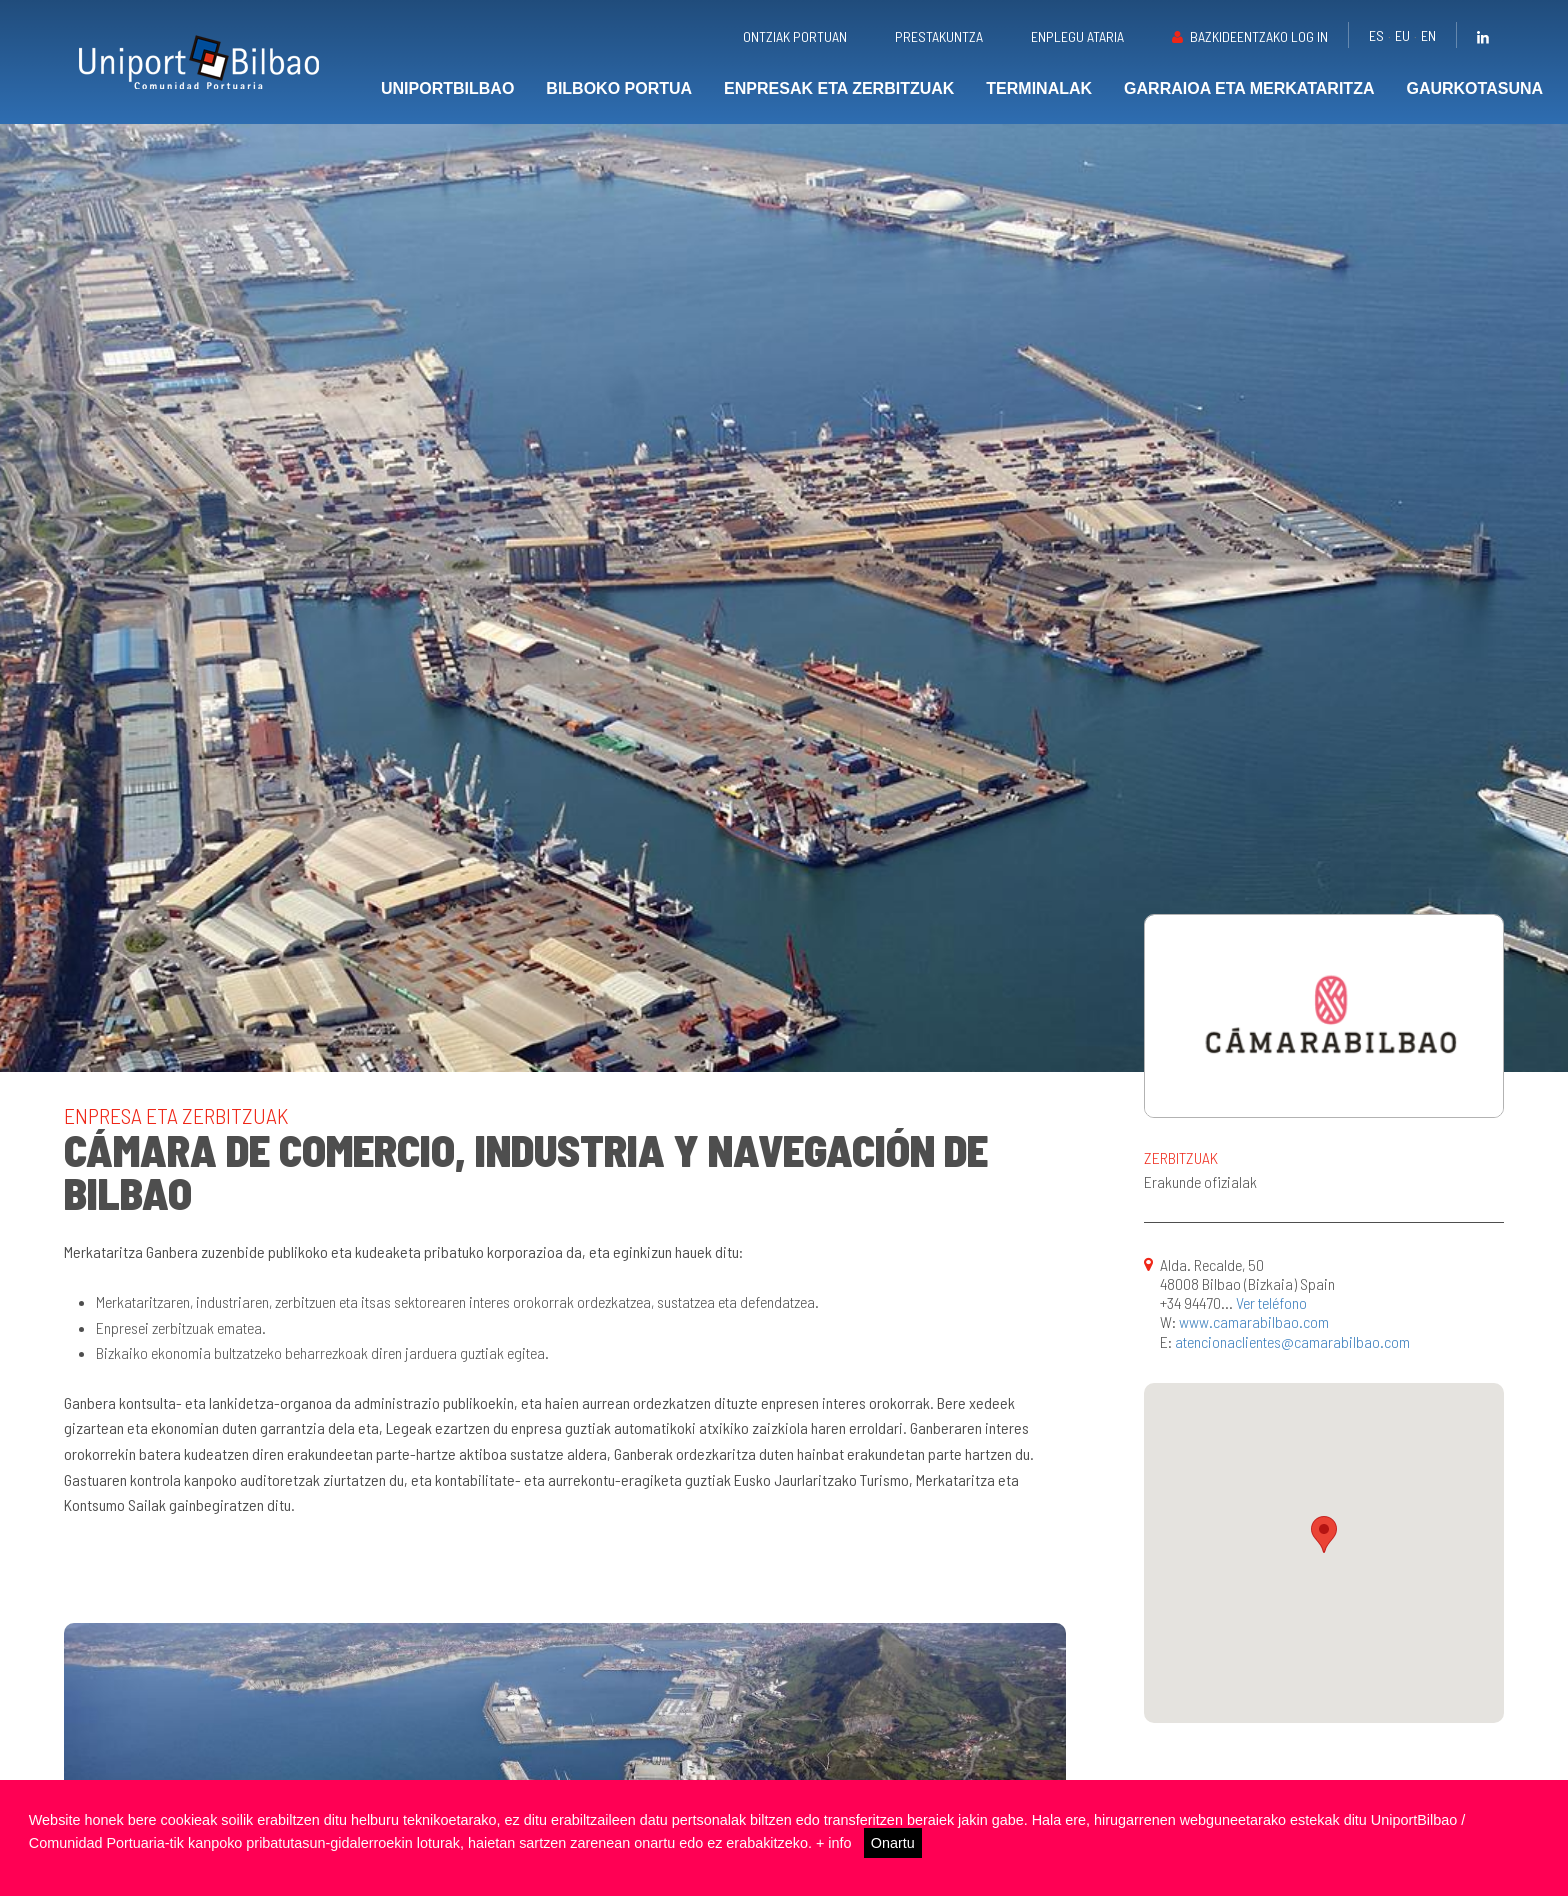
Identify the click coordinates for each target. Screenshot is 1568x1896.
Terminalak (1039, 88)
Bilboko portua (619, 88)
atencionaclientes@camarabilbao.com (1292, 1341)
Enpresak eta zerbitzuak (839, 88)
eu (1402, 35)
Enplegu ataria (1077, 36)
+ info (834, 1843)
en (1428, 35)
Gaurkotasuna (1474, 88)
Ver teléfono (1271, 1302)
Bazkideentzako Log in (1259, 36)
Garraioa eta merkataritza (1249, 88)
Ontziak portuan (795, 36)
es (1376, 35)
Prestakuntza (939, 36)
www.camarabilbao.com (1254, 1321)
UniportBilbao (447, 88)
